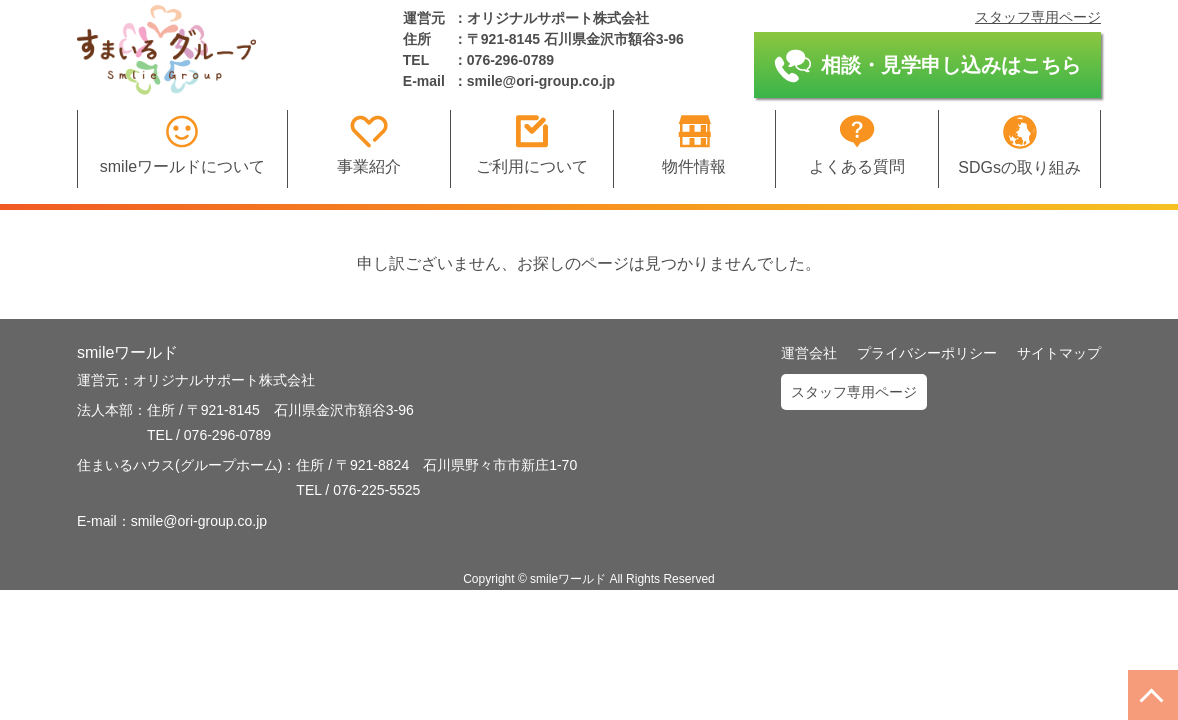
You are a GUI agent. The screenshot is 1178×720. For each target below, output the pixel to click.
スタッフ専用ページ (1038, 17)
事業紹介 (369, 145)
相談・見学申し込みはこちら (927, 66)
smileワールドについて (182, 145)
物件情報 (694, 145)
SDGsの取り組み (1019, 145)
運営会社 (809, 353)
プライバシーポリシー (927, 353)
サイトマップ (1059, 353)
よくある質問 (857, 145)
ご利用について (532, 145)
